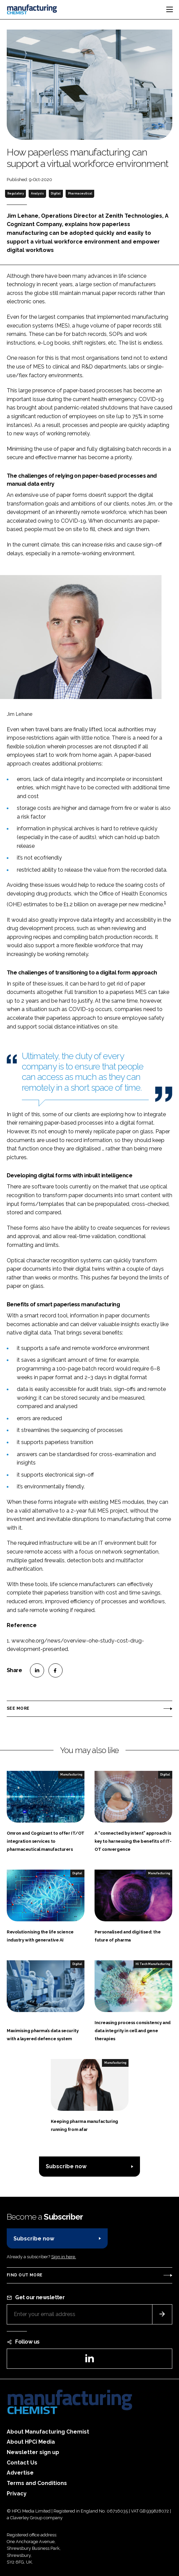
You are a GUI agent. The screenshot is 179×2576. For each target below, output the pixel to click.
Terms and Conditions (37, 2483)
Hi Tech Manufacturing (153, 1964)
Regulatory (15, 193)
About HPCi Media (31, 2442)
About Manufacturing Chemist (48, 2432)
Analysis (37, 193)
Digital (56, 193)
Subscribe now (66, 2166)
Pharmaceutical (80, 193)
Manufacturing (71, 1774)
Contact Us (22, 2462)
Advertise (20, 2473)
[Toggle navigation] (170, 9)
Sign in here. (63, 2256)
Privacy (17, 2493)
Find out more (24, 2275)
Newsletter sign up (33, 2452)
